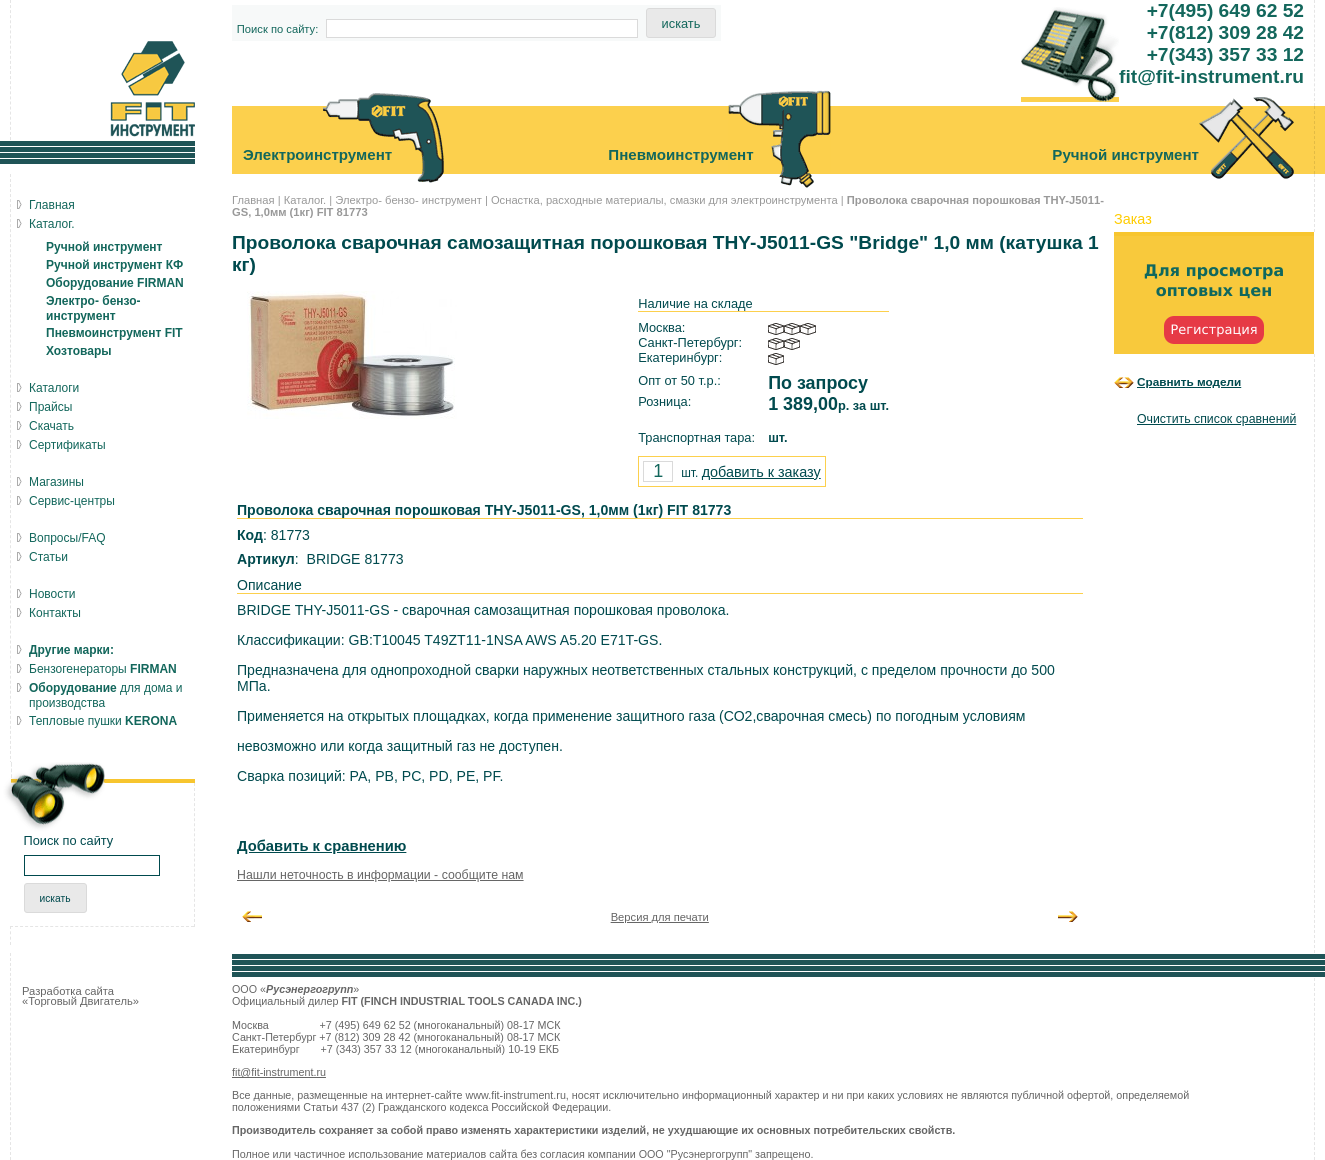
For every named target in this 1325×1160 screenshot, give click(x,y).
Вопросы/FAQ (67, 538)
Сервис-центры (72, 501)
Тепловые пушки (103, 721)
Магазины (56, 482)
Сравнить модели (1189, 381)
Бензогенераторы (103, 669)
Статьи (48, 557)
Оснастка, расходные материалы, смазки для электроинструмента (664, 200)
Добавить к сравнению (321, 846)
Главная (253, 200)
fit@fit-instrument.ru (279, 1072)
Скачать (51, 426)
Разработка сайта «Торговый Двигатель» (80, 996)
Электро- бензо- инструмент (408, 200)
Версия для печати (660, 917)
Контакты (55, 613)
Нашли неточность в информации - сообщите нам (380, 875)
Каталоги (54, 388)
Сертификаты (67, 445)
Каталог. (305, 200)
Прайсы (50, 407)
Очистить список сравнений (1216, 419)
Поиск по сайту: (278, 29)
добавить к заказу (761, 472)
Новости (52, 594)
